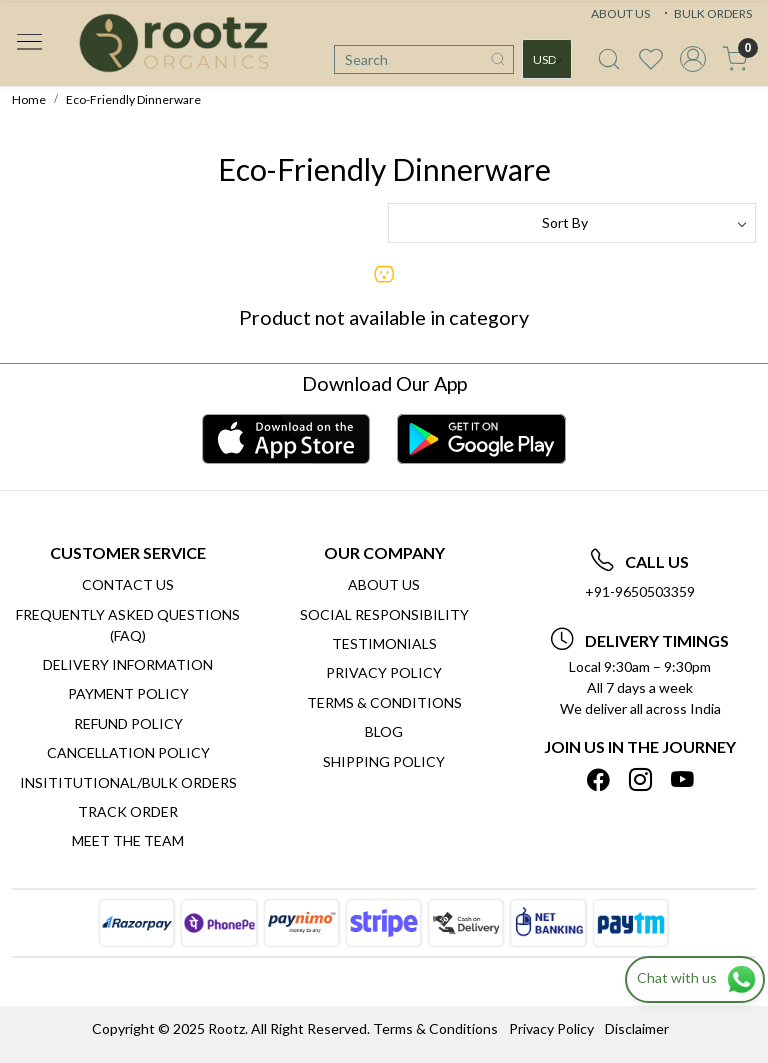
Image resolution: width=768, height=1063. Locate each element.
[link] (609, 59)
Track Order (128, 811)
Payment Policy (128, 693)
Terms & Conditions (384, 702)
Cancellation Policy (128, 752)
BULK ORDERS (706, 13)
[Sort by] (572, 223)
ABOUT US (620, 13)
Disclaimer (637, 1028)
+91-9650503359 (640, 591)
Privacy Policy (384, 672)
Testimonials (384, 643)
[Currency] (547, 59)
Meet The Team (128, 840)
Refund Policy (128, 723)
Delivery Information (128, 664)
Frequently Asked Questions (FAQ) (128, 625)
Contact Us (128, 584)
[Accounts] (693, 59)
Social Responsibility (384, 614)
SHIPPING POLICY (384, 761)
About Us (384, 584)
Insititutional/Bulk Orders (128, 782)
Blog (384, 731)
